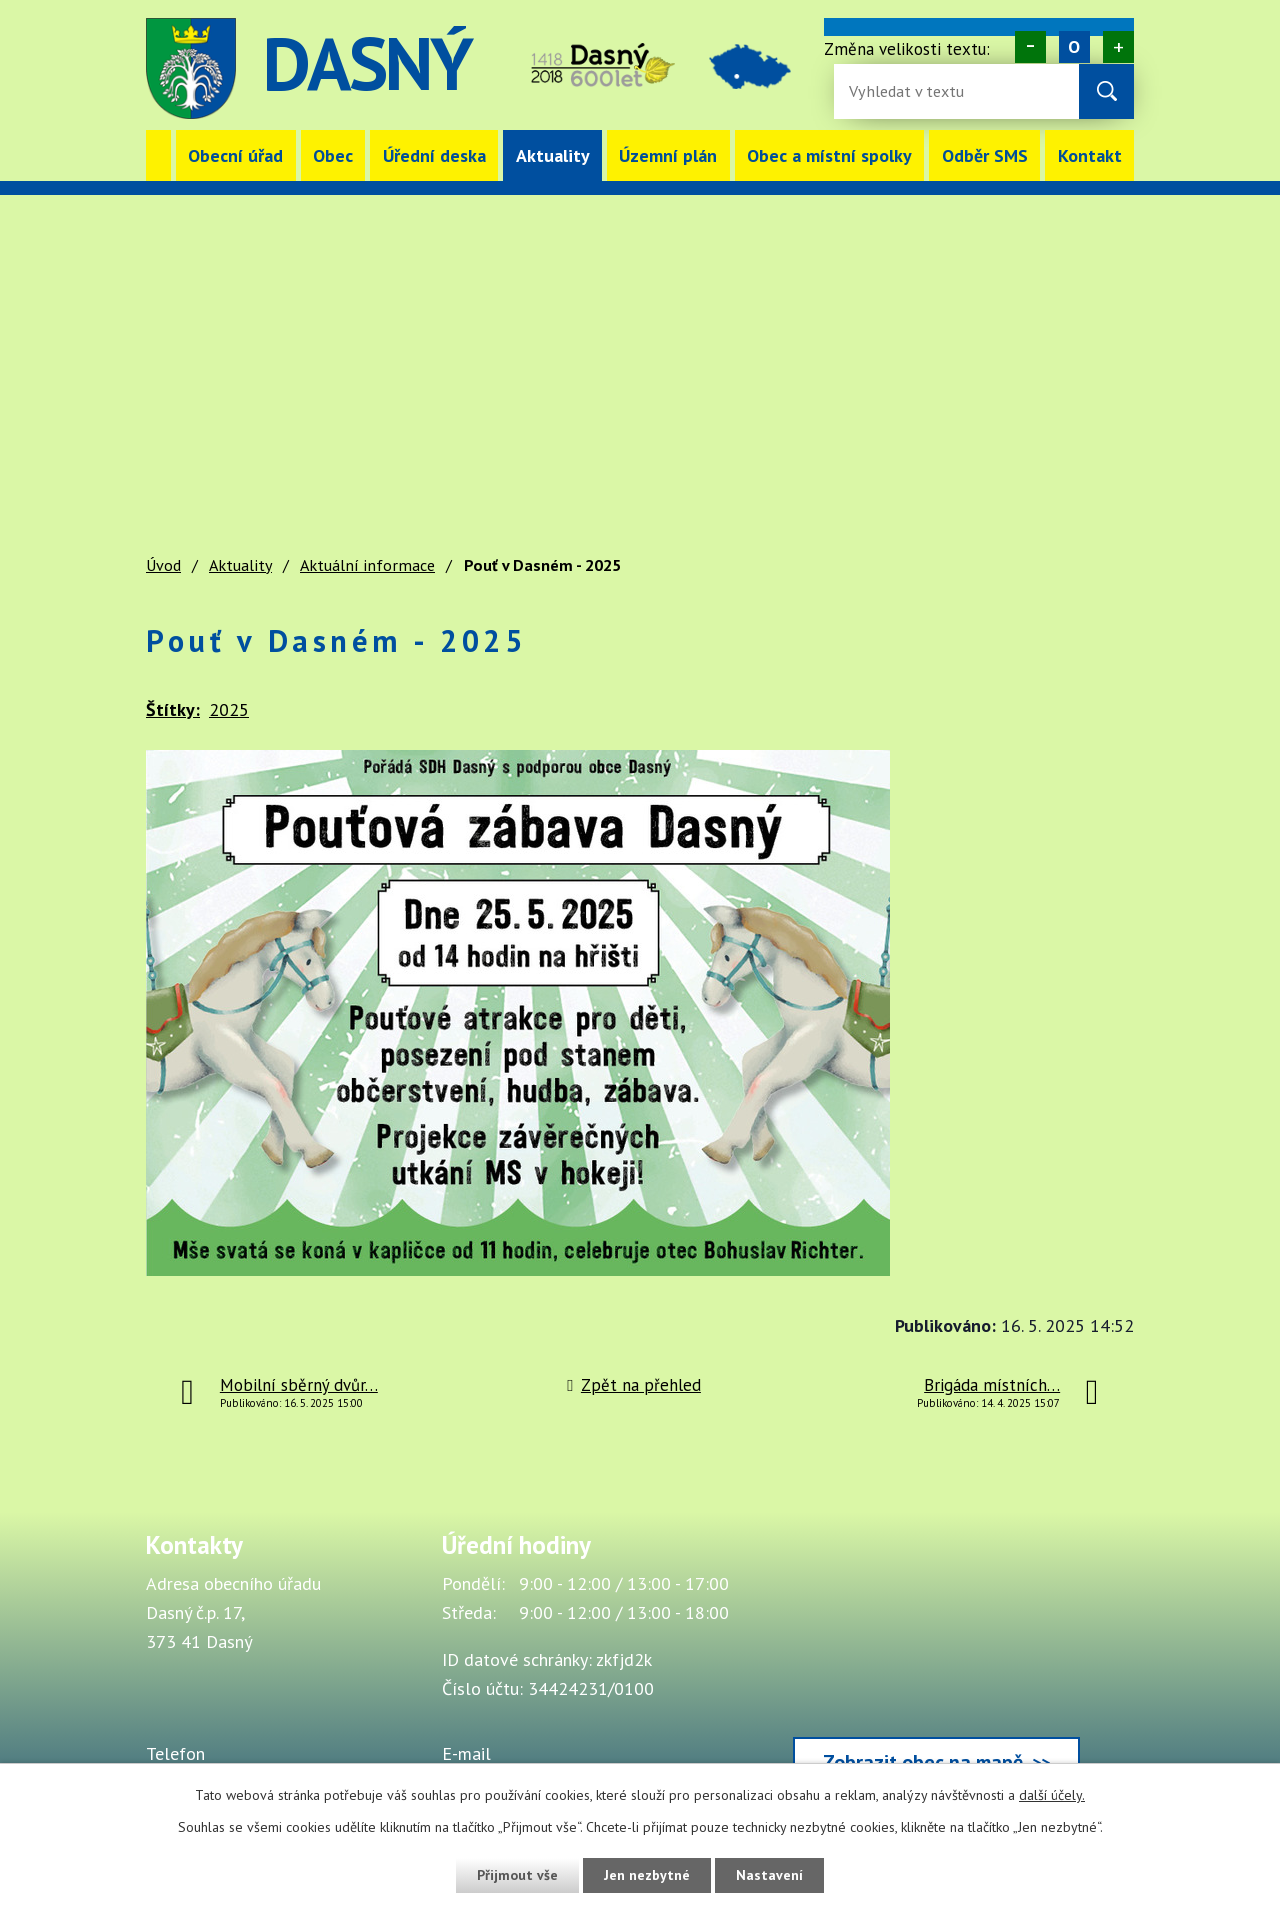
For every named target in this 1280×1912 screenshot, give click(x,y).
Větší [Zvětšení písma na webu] (1118, 47)
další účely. (1052, 1795)
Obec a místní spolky (829, 155)
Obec (333, 155)
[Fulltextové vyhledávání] (914, 91)
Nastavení (769, 1875)
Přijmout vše (517, 1875)
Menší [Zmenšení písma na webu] (1030, 47)
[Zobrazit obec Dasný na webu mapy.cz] (936, 1663)
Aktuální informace (367, 565)
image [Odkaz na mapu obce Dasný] (752, 68)
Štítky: (173, 709)
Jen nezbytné (647, 1875)
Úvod (158, 155)
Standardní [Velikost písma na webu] (1074, 47)
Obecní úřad (235, 155)
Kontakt (1090, 155)
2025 (229, 709)
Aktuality (553, 155)
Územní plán (668, 155)
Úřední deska (434, 155)
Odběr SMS (985, 155)
